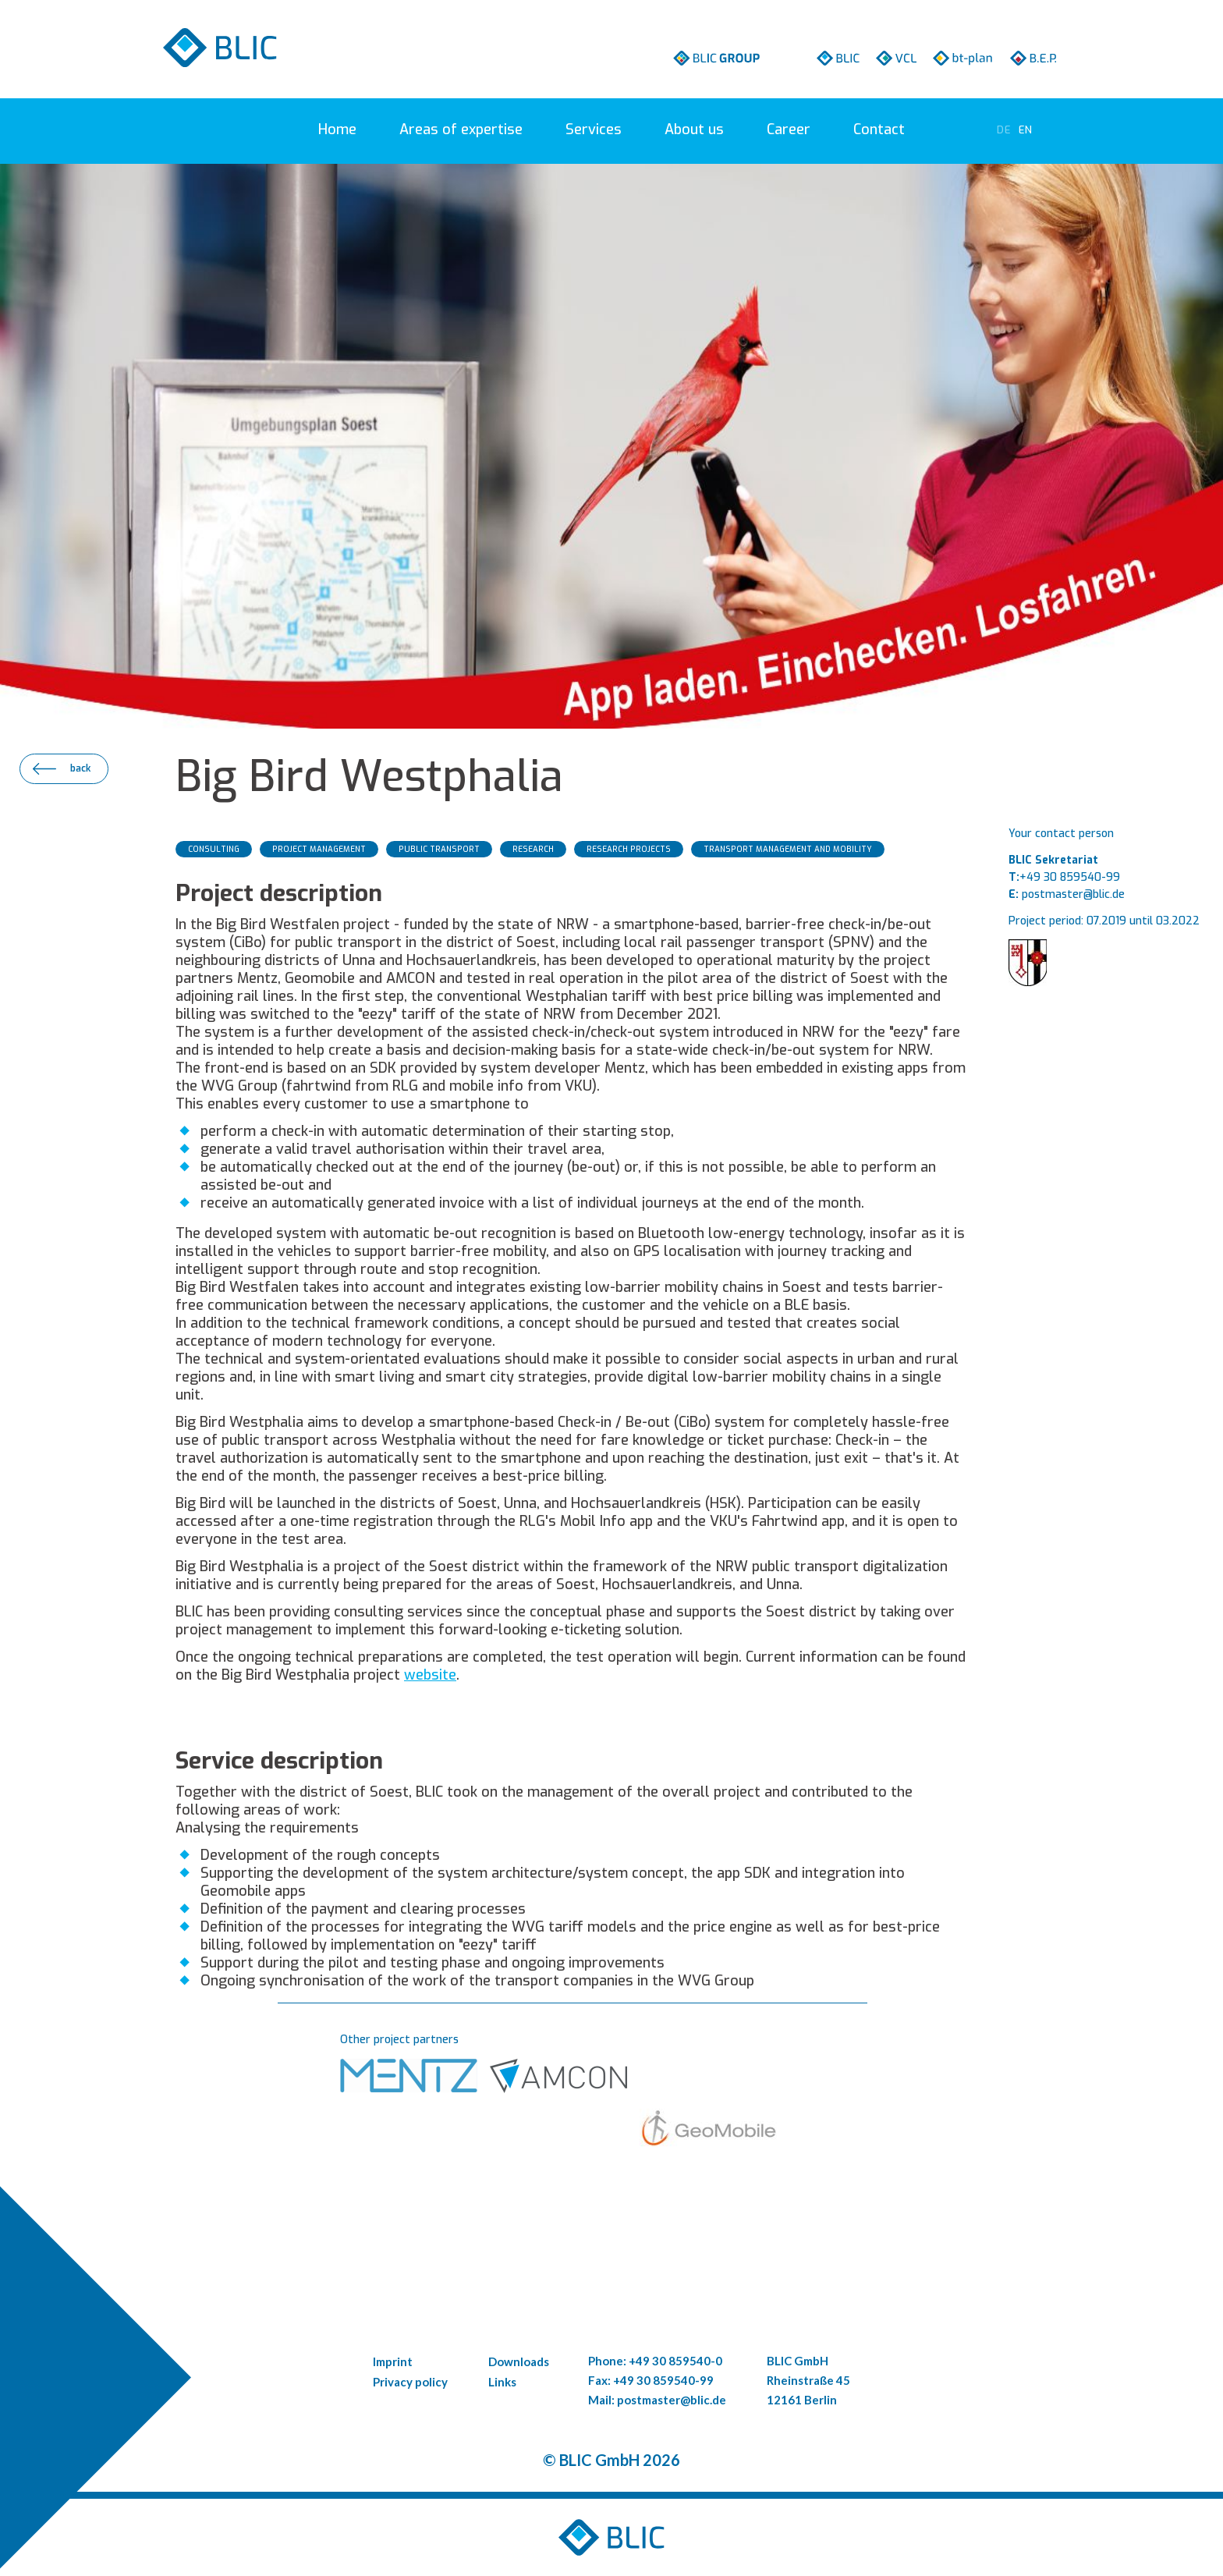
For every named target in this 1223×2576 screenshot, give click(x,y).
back (80, 768)
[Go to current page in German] (1004, 130)
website (430, 1675)
